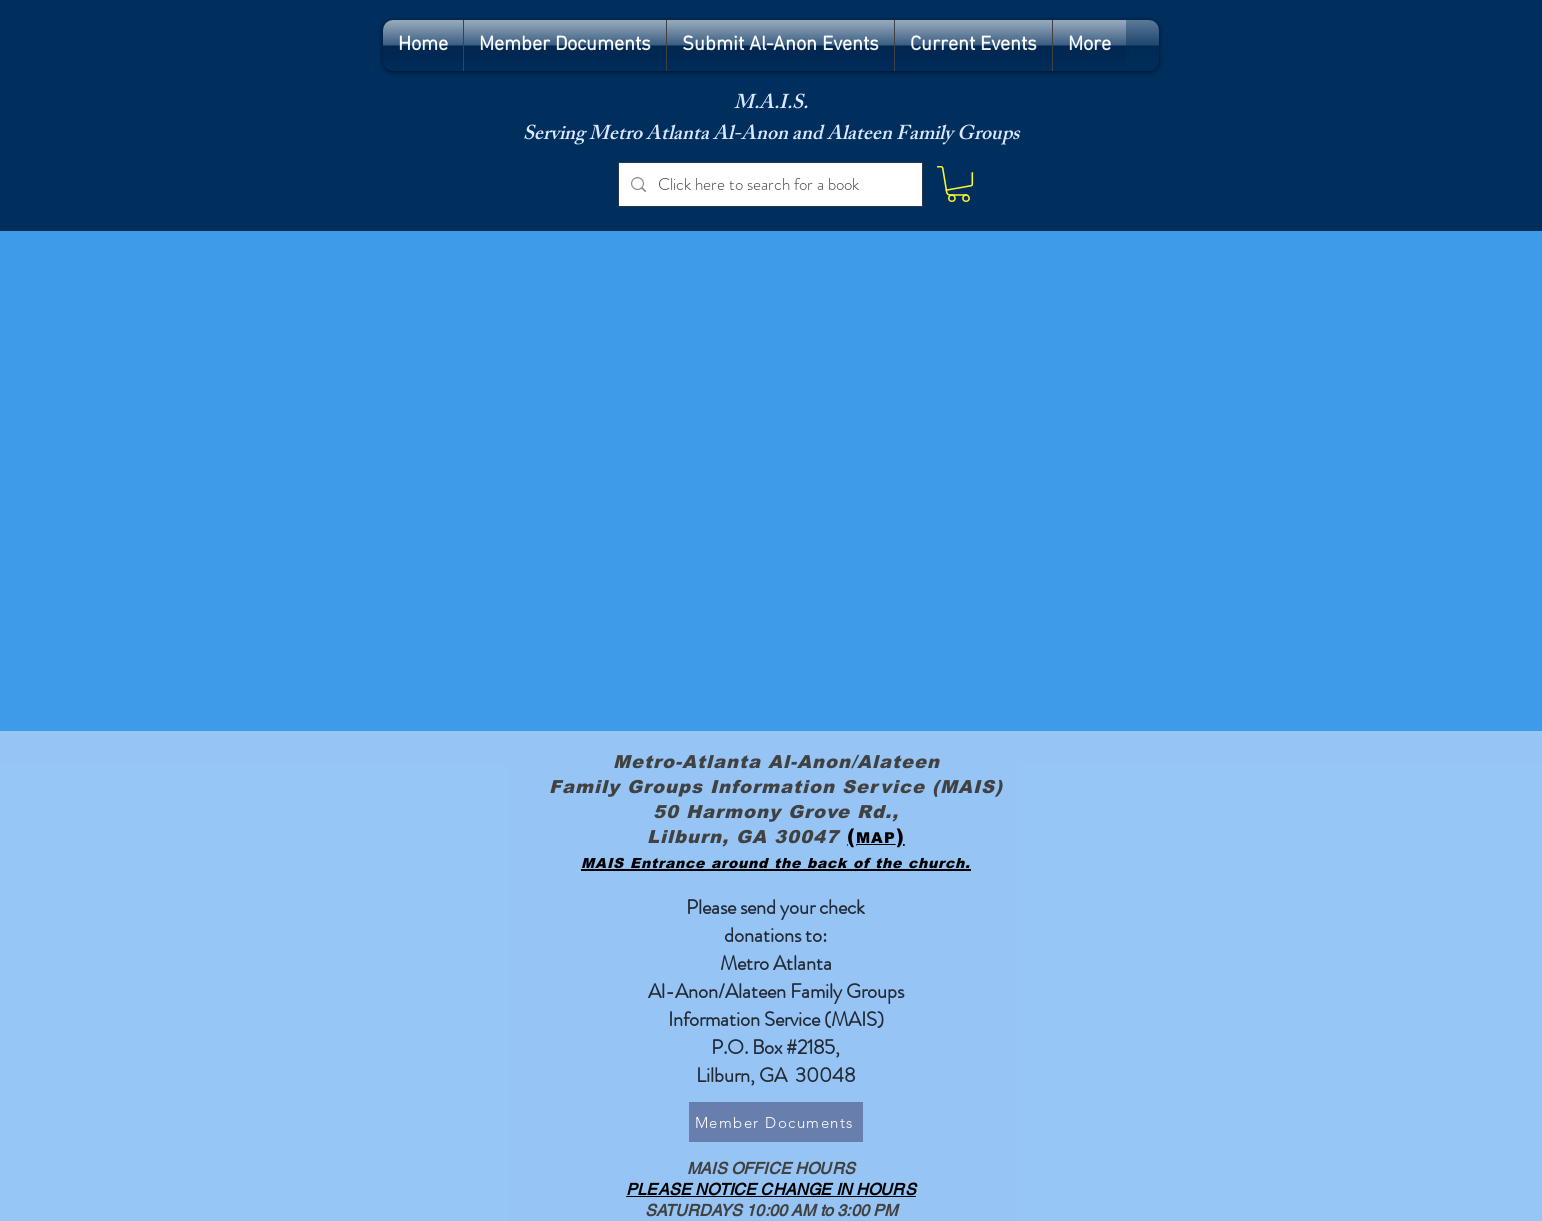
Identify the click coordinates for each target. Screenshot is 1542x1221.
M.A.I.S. (771, 104)
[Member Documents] (776, 1122)
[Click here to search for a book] (769, 184)
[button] (958, 184)
